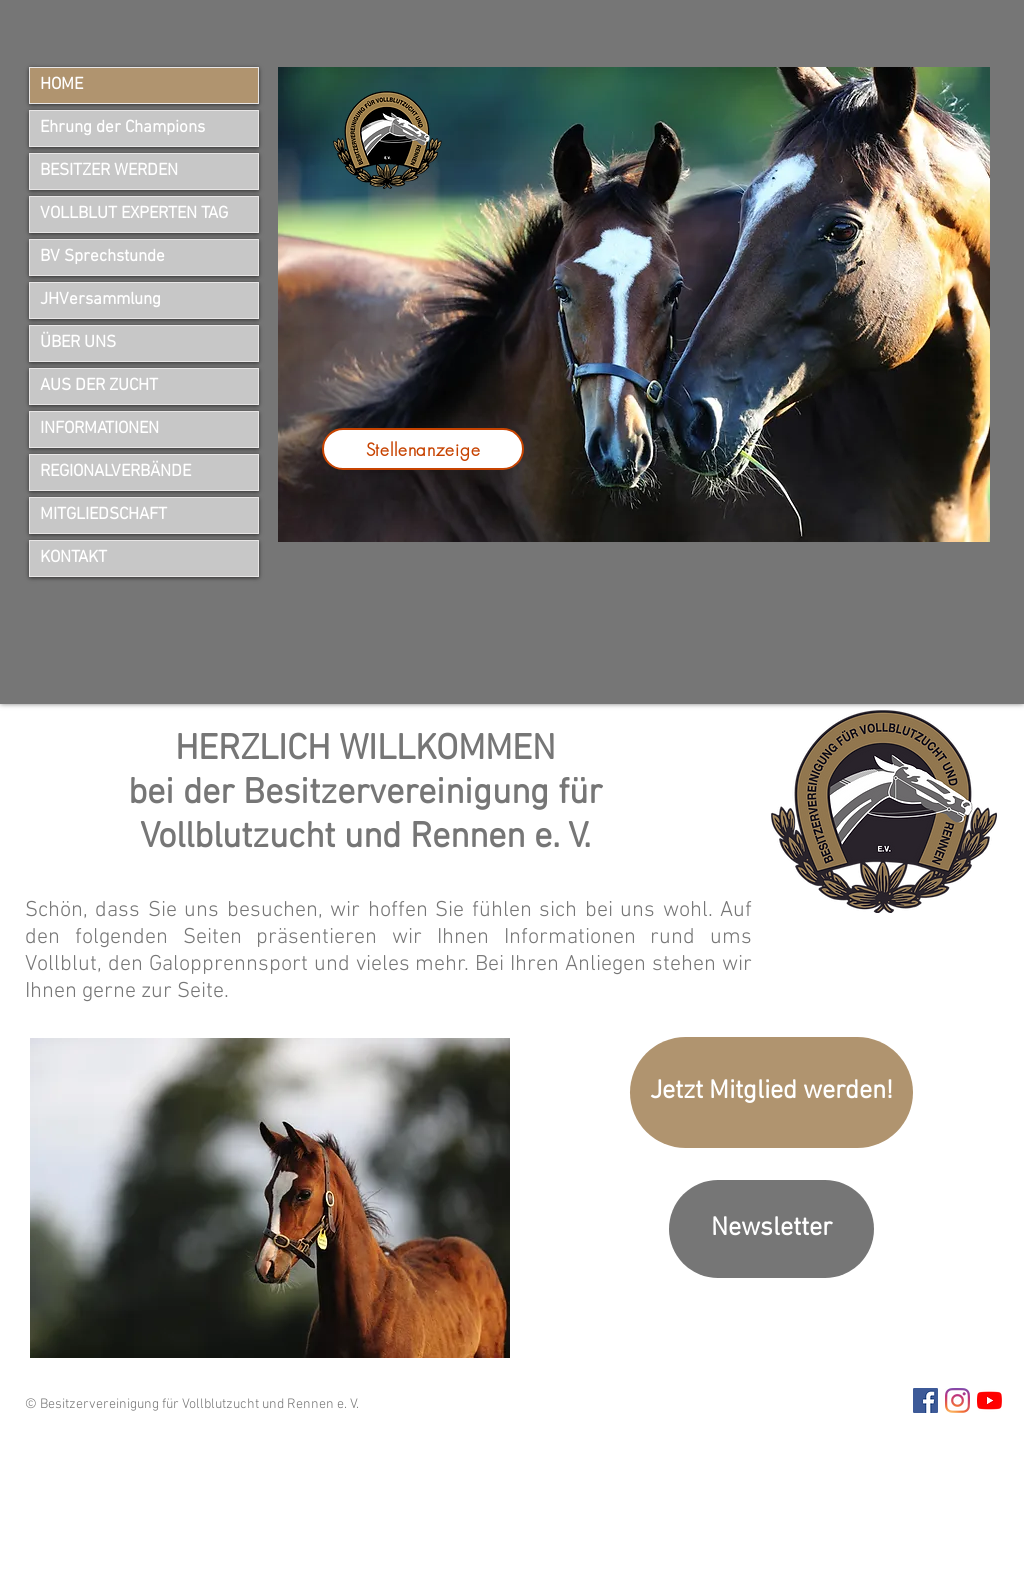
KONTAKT (73, 558)
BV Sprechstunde (102, 257)
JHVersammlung (100, 300)
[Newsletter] (771, 1229)
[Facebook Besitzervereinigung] (925, 1400)
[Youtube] (989, 1400)
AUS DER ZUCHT (99, 386)
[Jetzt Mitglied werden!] (771, 1092)
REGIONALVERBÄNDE (115, 472)
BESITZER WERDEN (109, 171)
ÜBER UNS (78, 343)
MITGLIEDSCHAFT (103, 515)
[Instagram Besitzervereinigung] (957, 1400)
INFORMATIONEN (99, 429)
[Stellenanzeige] (423, 449)
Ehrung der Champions (122, 128)
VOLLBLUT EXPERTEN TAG (134, 214)
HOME (61, 85)
